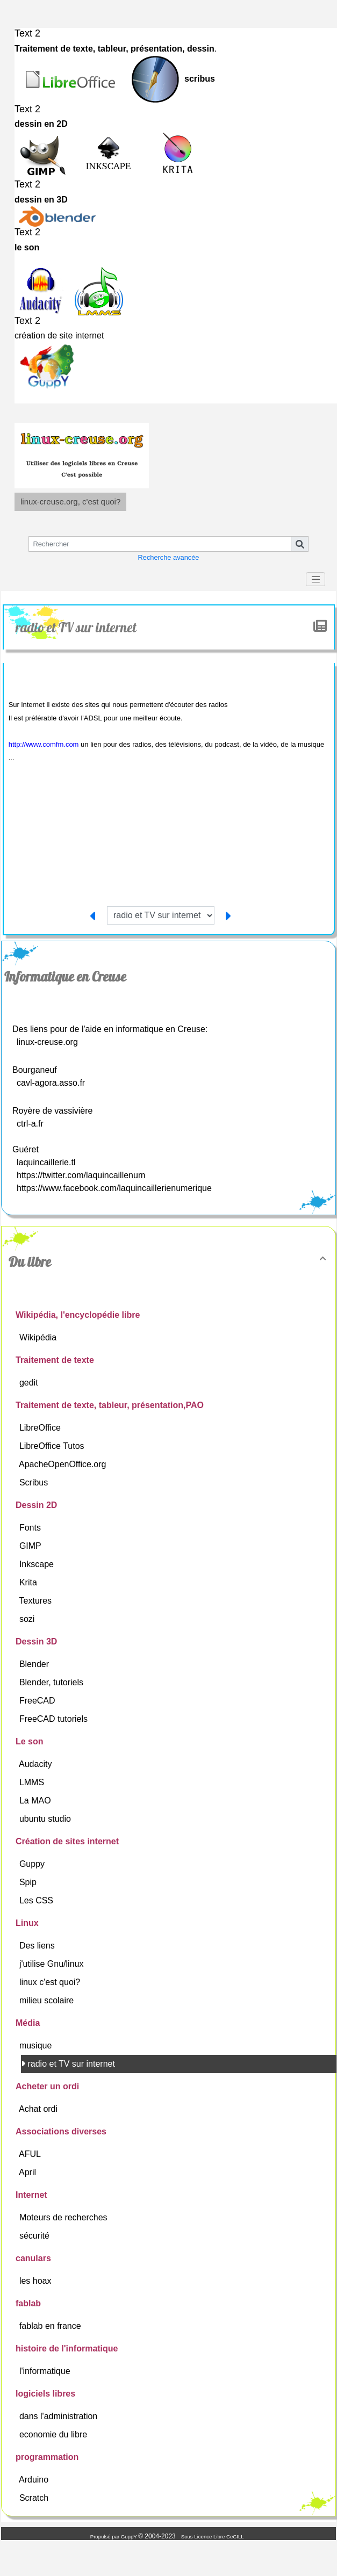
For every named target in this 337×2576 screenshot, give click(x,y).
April (28, 2172)
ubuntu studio (46, 1818)
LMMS (33, 1782)
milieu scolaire (47, 2000)
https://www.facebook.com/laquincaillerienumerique (114, 1188)
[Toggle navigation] (315, 579)
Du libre (169, 1262)
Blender (35, 1664)
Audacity (36, 1764)
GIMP (31, 1545)
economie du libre (54, 2434)
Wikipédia (39, 1337)
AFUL (31, 2154)
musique (36, 2045)
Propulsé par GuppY (114, 2536)
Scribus (35, 1482)
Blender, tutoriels (52, 1682)
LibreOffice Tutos (53, 1446)
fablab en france (51, 2325)
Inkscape (37, 1564)
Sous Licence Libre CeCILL (213, 2536)
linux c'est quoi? (51, 1982)
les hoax (36, 2280)
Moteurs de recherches (64, 2217)
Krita (29, 1582)
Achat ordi (39, 2108)
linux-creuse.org (47, 1042)
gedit (29, 1382)
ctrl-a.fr (30, 1123)
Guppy (33, 1863)
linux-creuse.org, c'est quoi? (70, 501)
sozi (28, 1618)
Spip (29, 1882)
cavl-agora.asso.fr (51, 1082)
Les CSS (37, 1900)
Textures (36, 1600)
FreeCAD (38, 1700)
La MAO (36, 1800)
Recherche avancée (168, 557)
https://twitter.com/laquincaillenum (81, 1175)
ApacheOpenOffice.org (64, 1464)
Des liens (38, 1945)
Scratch (35, 2497)
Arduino (35, 2479)
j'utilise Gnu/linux (52, 1963)
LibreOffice (41, 1427)
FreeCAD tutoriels (54, 1718)
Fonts (31, 1527)
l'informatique (46, 2371)
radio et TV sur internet (77, 627)
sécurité (35, 2235)
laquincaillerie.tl (46, 1162)
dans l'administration (59, 2416)
